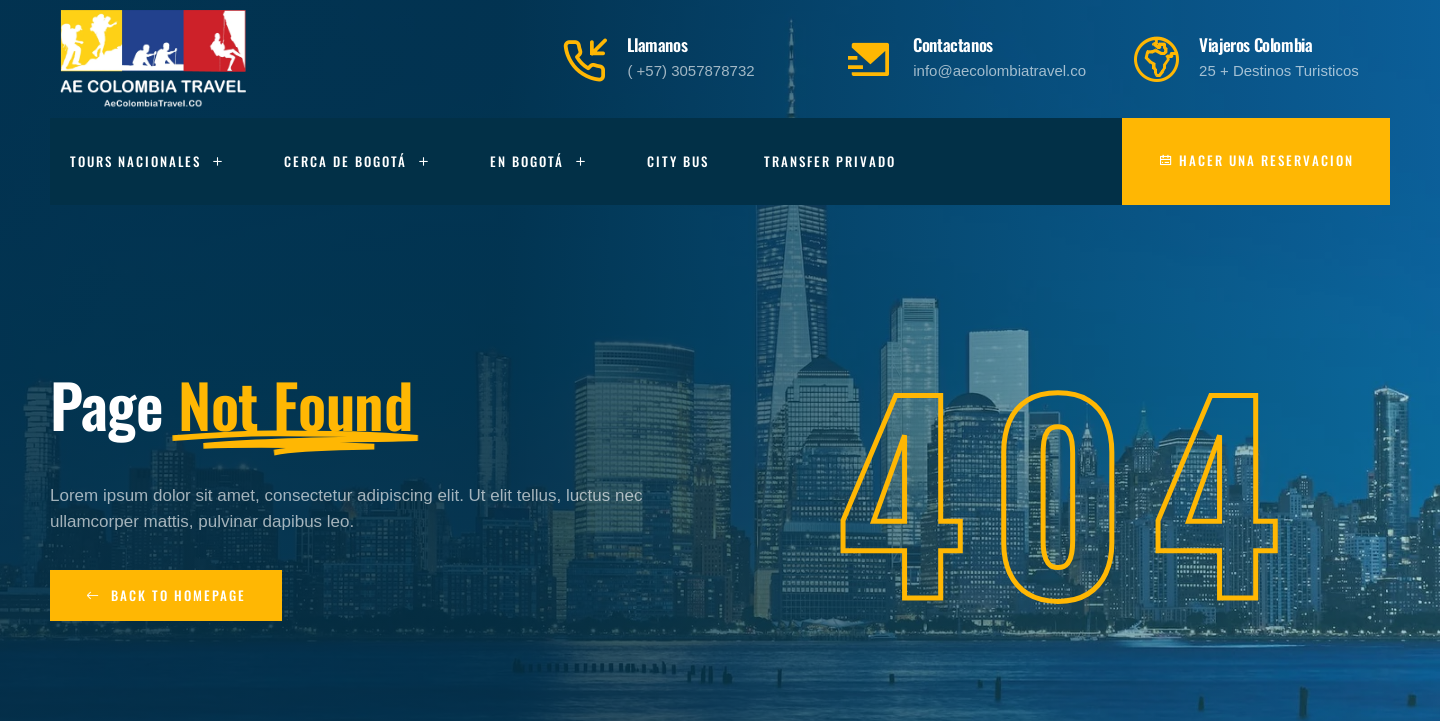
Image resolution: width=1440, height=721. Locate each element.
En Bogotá (541, 161)
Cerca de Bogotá (359, 161)
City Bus (678, 161)
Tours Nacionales (149, 161)
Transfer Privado (830, 161)
